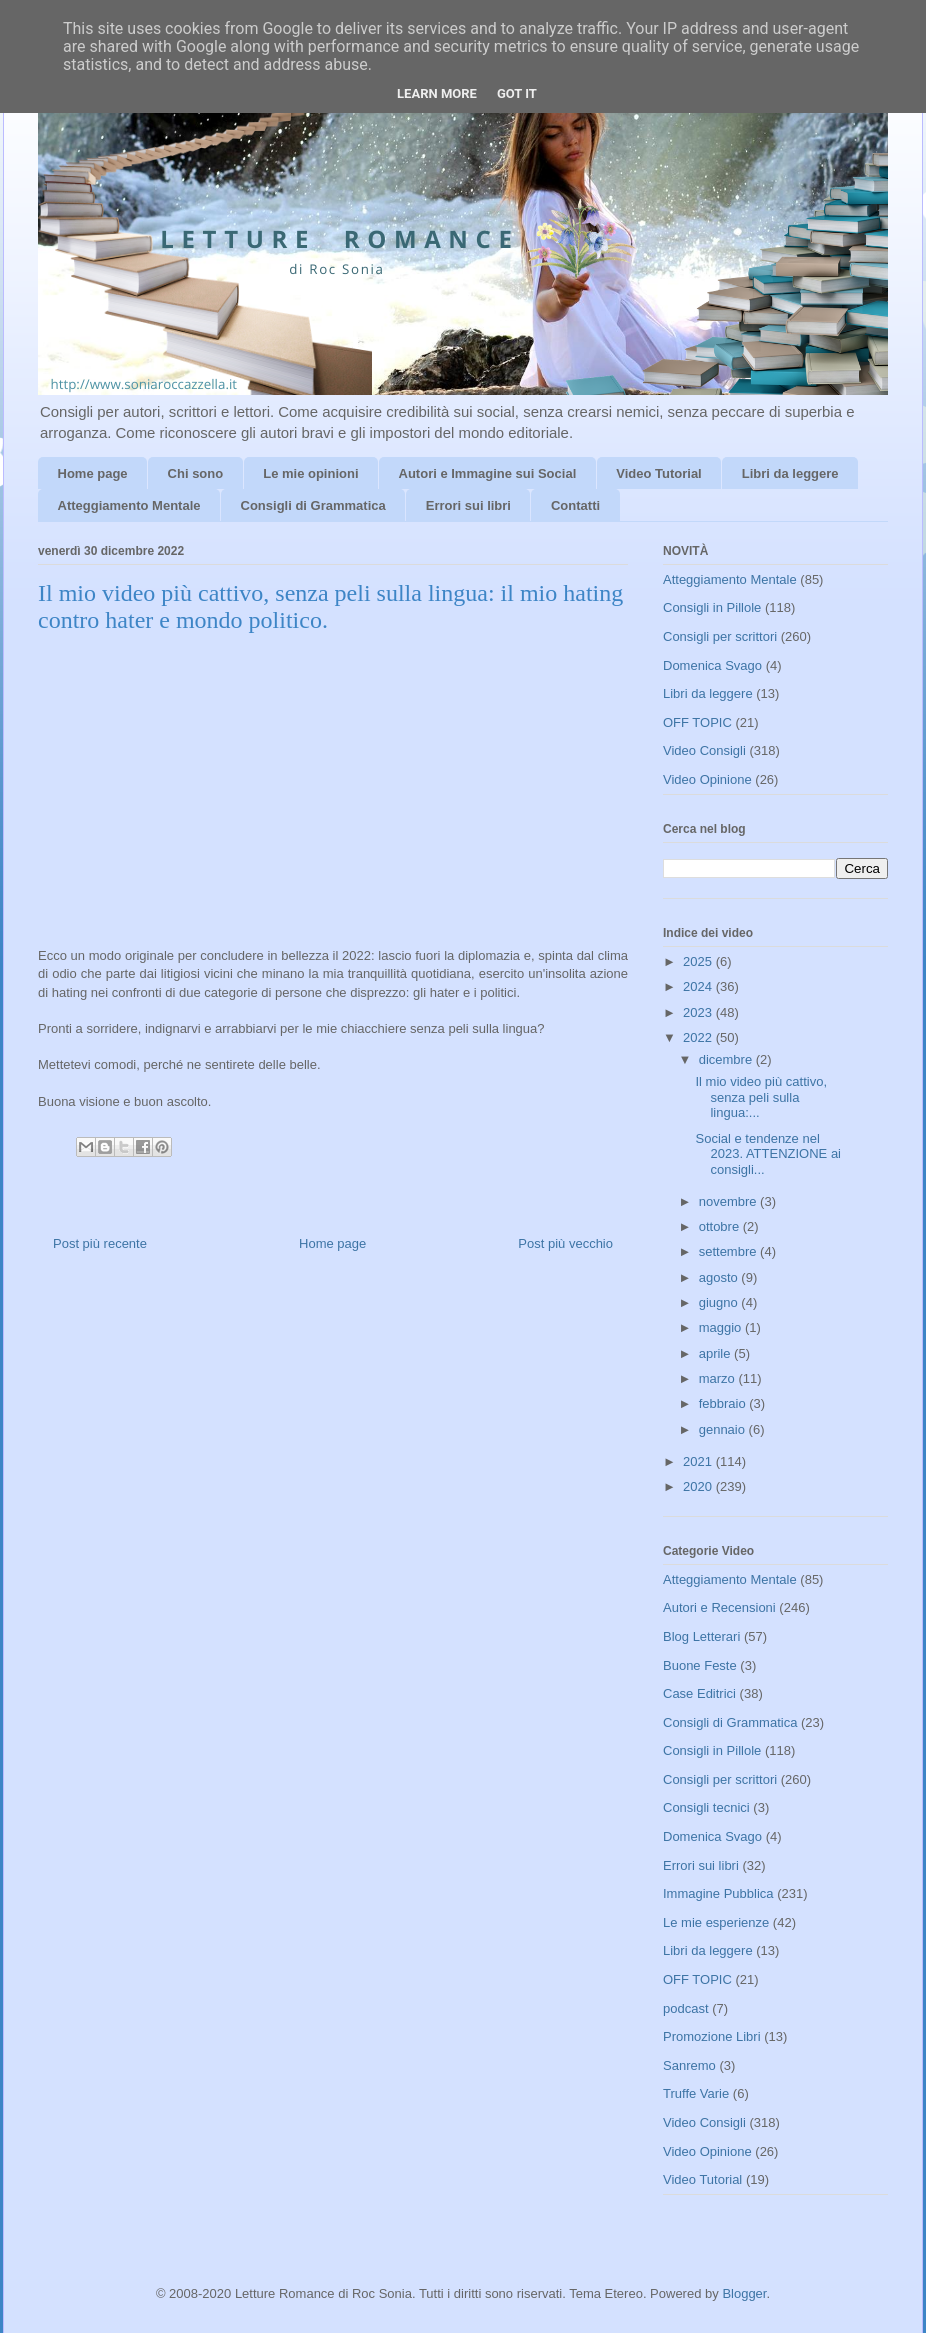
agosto (720, 1277)
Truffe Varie (696, 2093)
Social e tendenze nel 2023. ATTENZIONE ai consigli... (768, 1154)
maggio (722, 1327)
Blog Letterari (701, 1636)
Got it (517, 93)
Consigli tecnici (706, 1807)
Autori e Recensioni (719, 1607)
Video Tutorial (658, 473)
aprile (716, 1353)
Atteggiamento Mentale (129, 505)
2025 (699, 961)
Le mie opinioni (310, 473)
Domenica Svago (712, 665)
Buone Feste (700, 1665)
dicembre (727, 1059)
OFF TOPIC (697, 722)
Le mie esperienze (716, 1922)
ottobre (721, 1226)
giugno (720, 1302)
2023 (699, 1012)
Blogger (744, 2293)
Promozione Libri (712, 2036)
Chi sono (196, 473)
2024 (699, 986)
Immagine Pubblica (718, 1893)
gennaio (724, 1429)
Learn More (437, 93)
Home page (93, 473)
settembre (729, 1251)
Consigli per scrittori (720, 636)
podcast (686, 2008)
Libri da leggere (790, 473)
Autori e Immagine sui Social (488, 473)
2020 (699, 1486)
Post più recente (100, 1243)
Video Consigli (704, 750)
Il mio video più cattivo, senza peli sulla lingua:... (761, 1097)
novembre (729, 1201)
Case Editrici (699, 1693)
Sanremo (689, 2065)
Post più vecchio (565, 1243)
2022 (699, 1037)
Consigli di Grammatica (313, 505)
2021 (699, 1461)
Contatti (575, 505)
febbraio (724, 1403)
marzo (719, 1378)
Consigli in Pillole (712, 607)
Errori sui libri (468, 505)
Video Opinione (707, 779)
